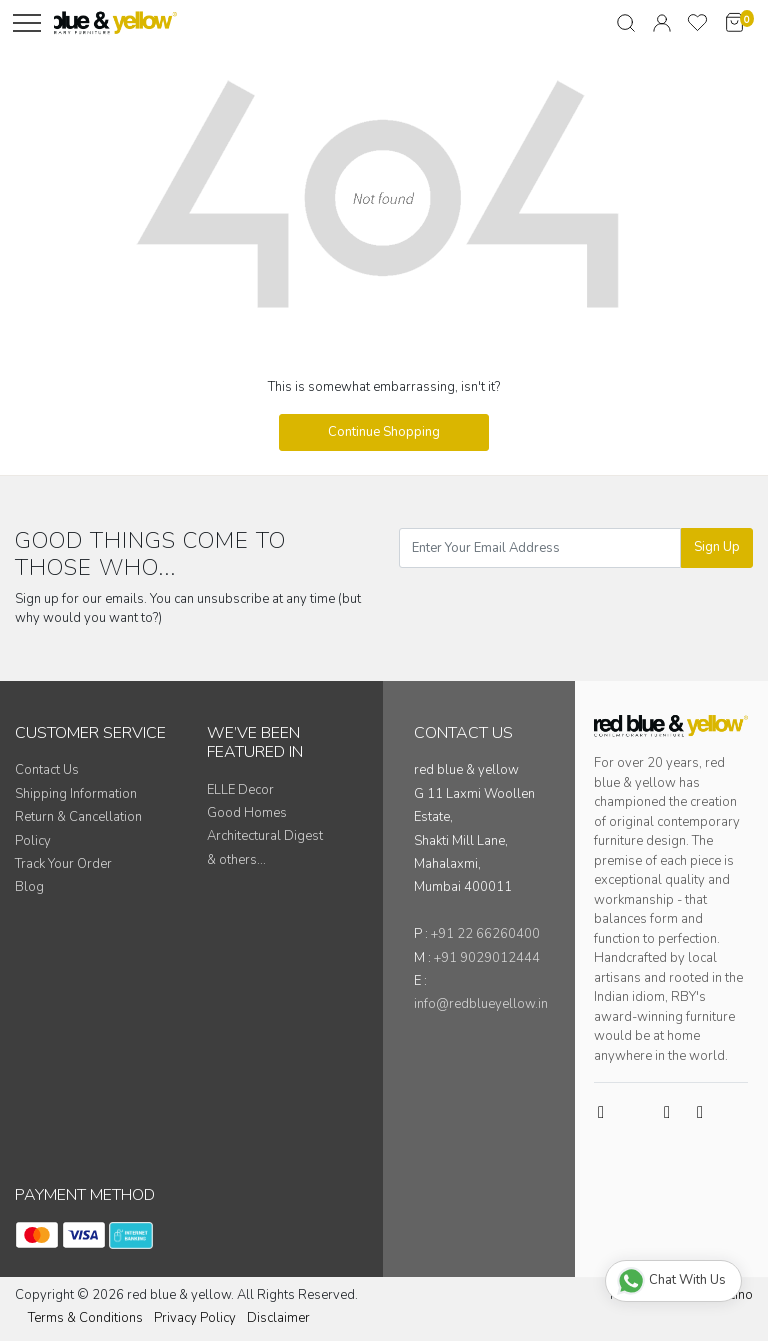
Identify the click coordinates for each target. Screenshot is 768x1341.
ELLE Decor (240, 790)
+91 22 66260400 (485, 934)
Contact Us (47, 770)
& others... (236, 860)
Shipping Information (76, 794)
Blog (29, 887)
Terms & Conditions (85, 1318)
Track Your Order (63, 864)
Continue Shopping (384, 432)
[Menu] (27, 22)
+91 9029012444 (487, 958)
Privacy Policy (195, 1318)
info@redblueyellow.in (481, 1004)
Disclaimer (278, 1318)
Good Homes (247, 813)
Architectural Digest (265, 836)
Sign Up (717, 547)
